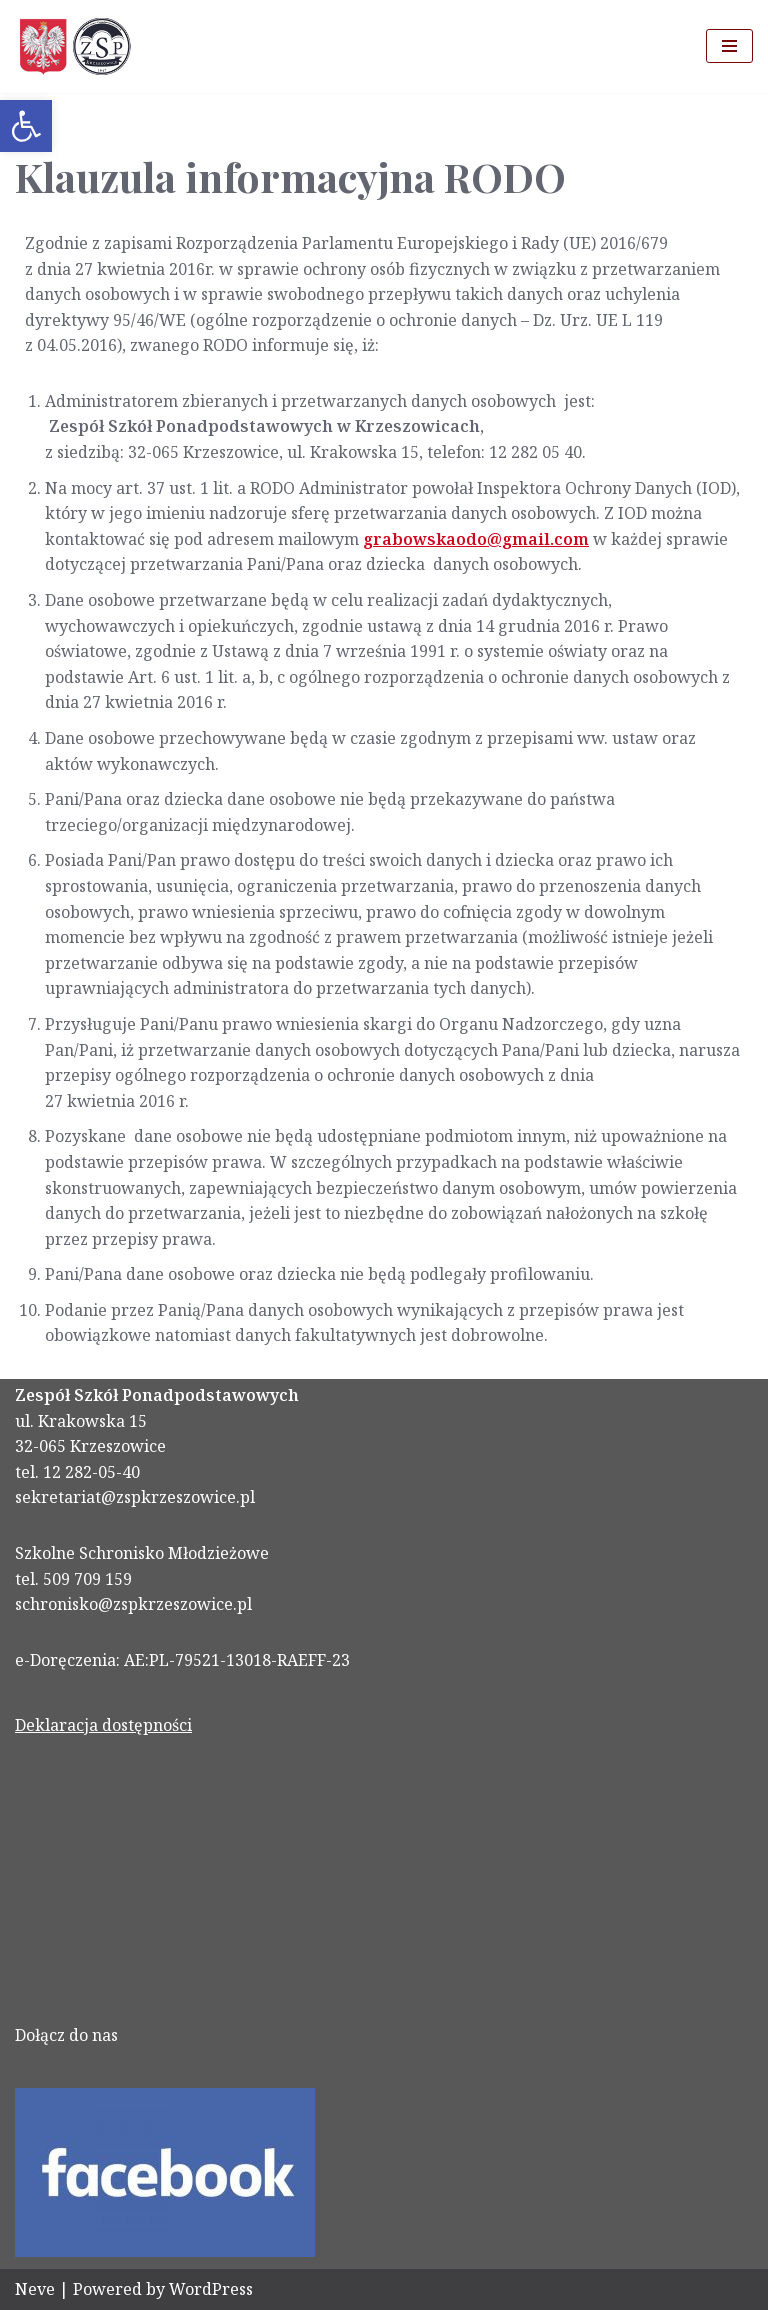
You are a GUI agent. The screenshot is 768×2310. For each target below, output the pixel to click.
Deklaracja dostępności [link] (103, 1725)
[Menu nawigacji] (729, 46)
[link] (26, 126)
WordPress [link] (211, 2289)
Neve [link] (35, 2289)
